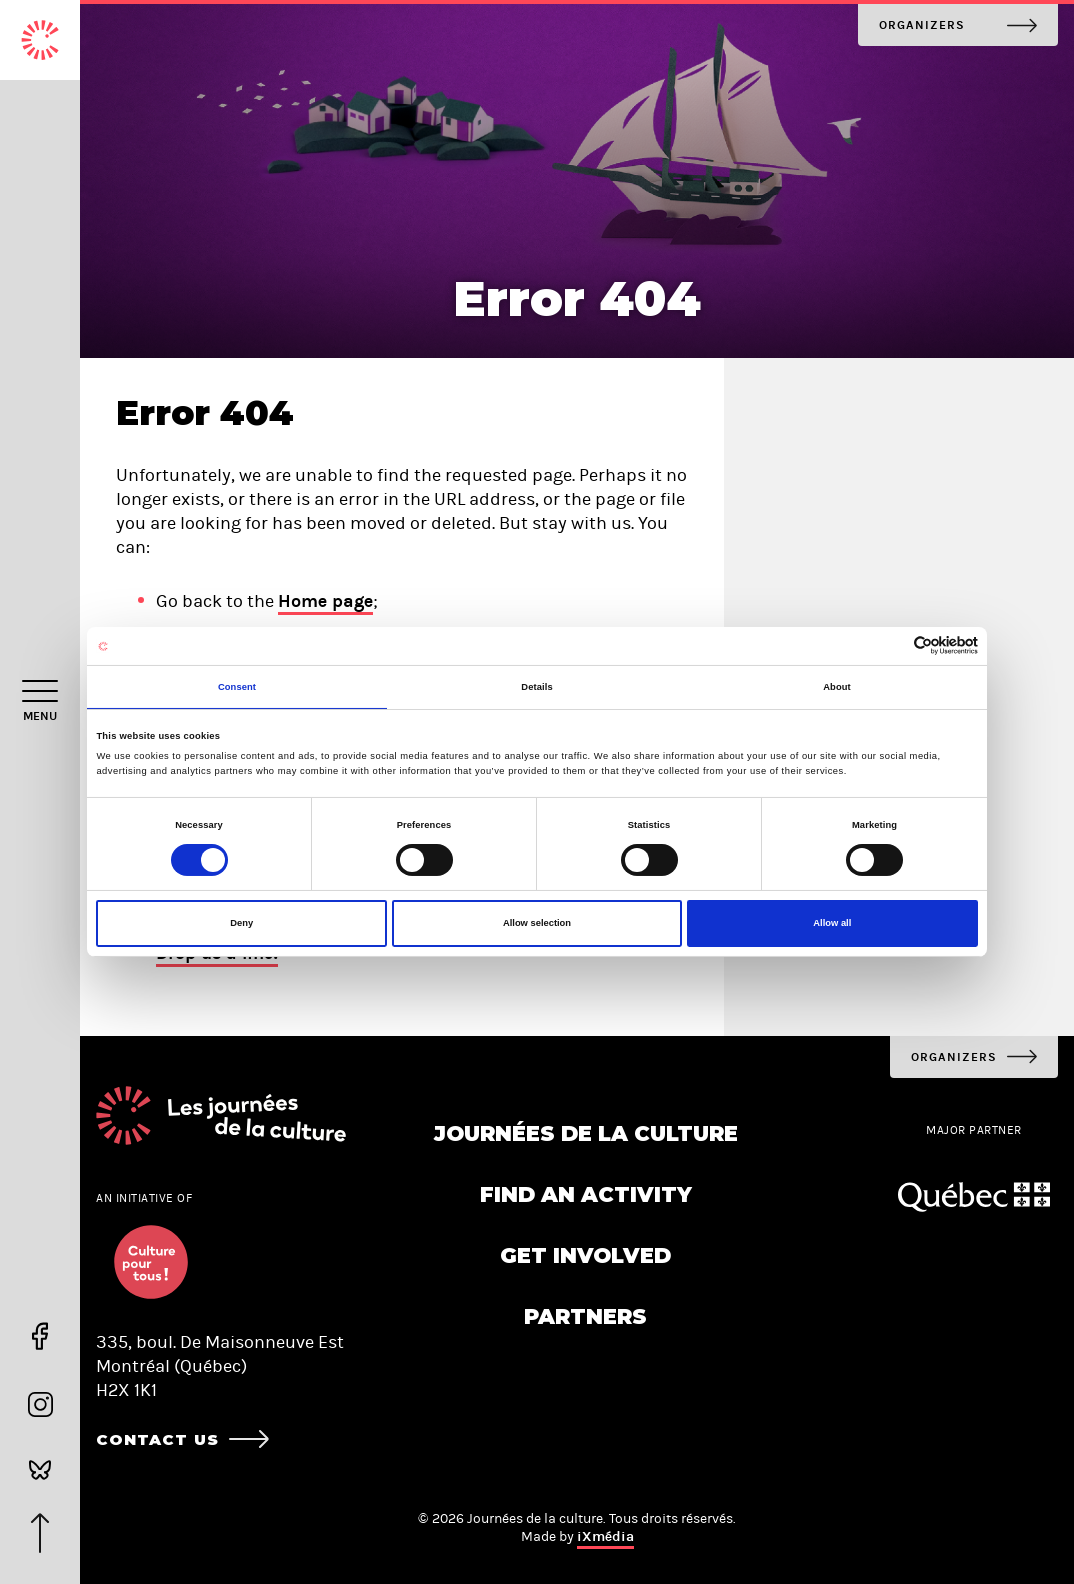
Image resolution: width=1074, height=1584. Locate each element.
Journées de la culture (586, 1133)
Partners (585, 1316)
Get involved (585, 1255)
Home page (325, 601)
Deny (241, 923)
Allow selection (537, 923)
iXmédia (605, 1536)
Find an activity (586, 1194)
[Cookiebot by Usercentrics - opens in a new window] (890, 645)
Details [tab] (536, 687)
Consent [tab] (237, 687)
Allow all (832, 923)
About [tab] (837, 687)
